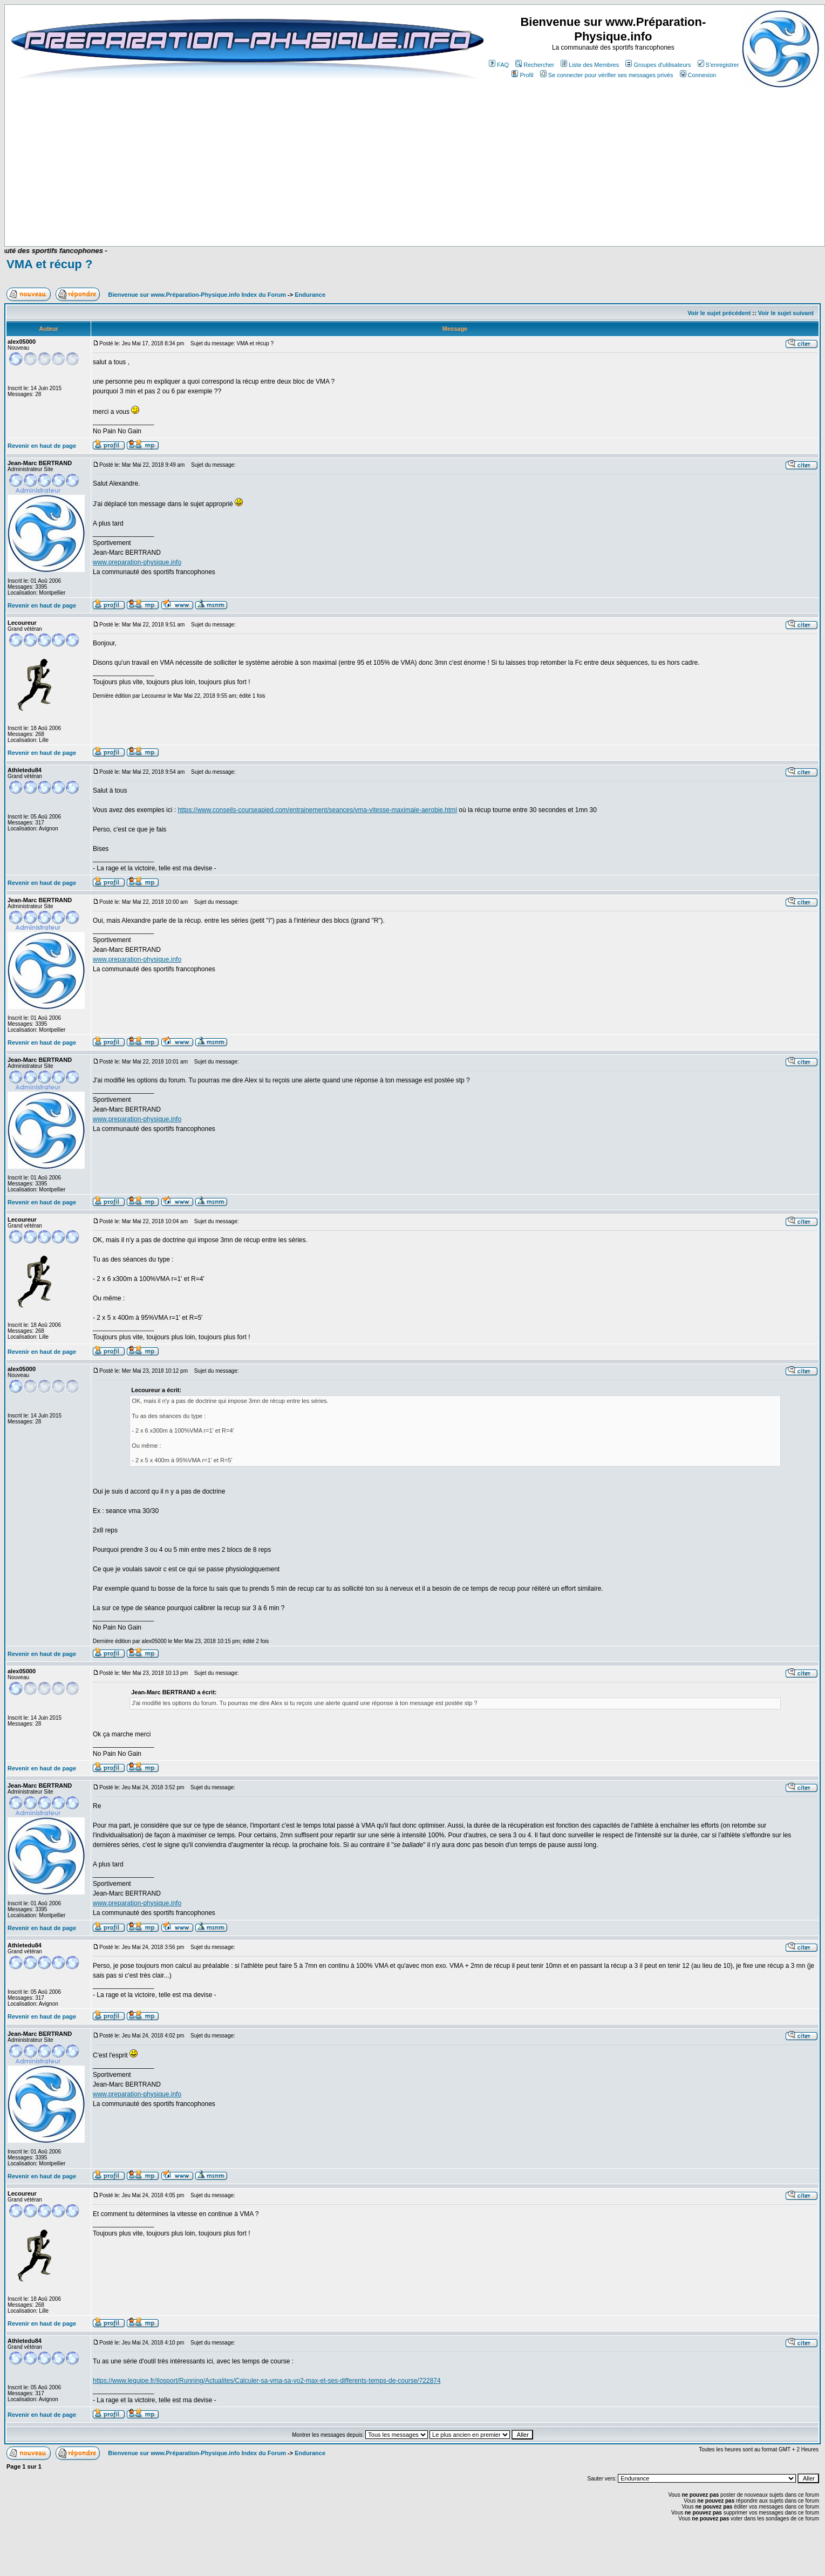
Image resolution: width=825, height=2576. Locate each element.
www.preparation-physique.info (137, 562)
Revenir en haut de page (42, 445)
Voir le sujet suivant (786, 313)
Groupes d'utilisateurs (658, 65)
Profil (522, 75)
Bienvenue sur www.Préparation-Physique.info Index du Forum (197, 294)
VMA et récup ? (49, 264)
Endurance (310, 294)
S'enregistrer (718, 65)
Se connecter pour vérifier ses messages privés (606, 75)
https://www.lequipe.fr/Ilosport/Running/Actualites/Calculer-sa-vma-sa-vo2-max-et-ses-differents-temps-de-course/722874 (267, 2380)
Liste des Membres (590, 65)
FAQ (499, 65)
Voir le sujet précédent (719, 313)
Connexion (698, 75)
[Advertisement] (233, 214)
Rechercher (534, 65)
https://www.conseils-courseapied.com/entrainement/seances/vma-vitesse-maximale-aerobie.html (317, 810)
